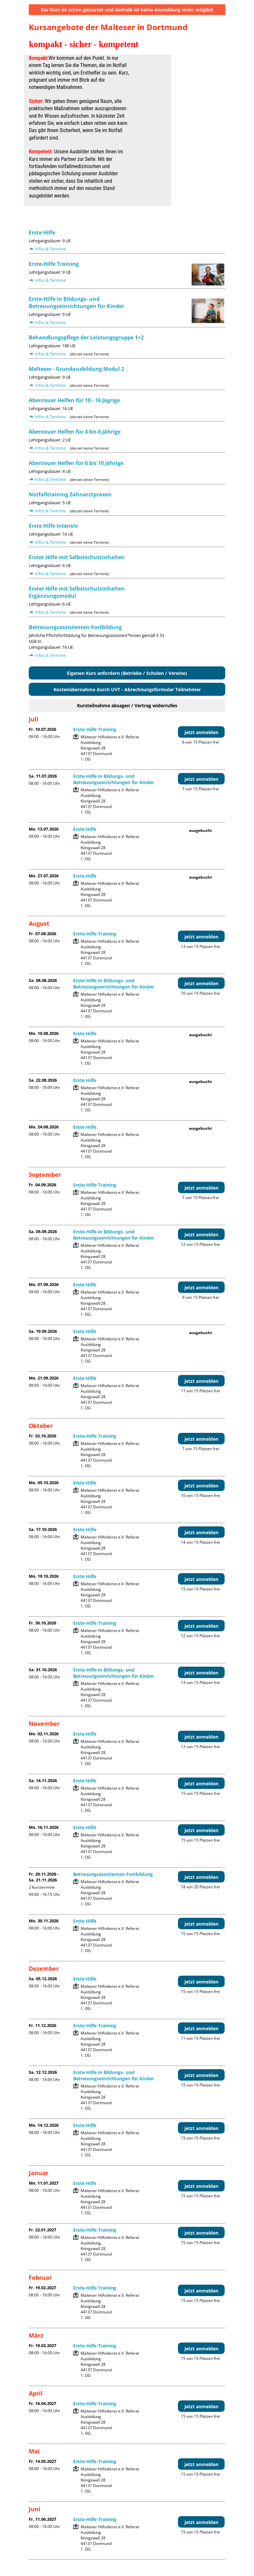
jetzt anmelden (201, 732)
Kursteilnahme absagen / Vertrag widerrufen (127, 705)
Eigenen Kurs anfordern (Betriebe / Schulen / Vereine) (127, 673)
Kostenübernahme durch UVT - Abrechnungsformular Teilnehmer (127, 689)
